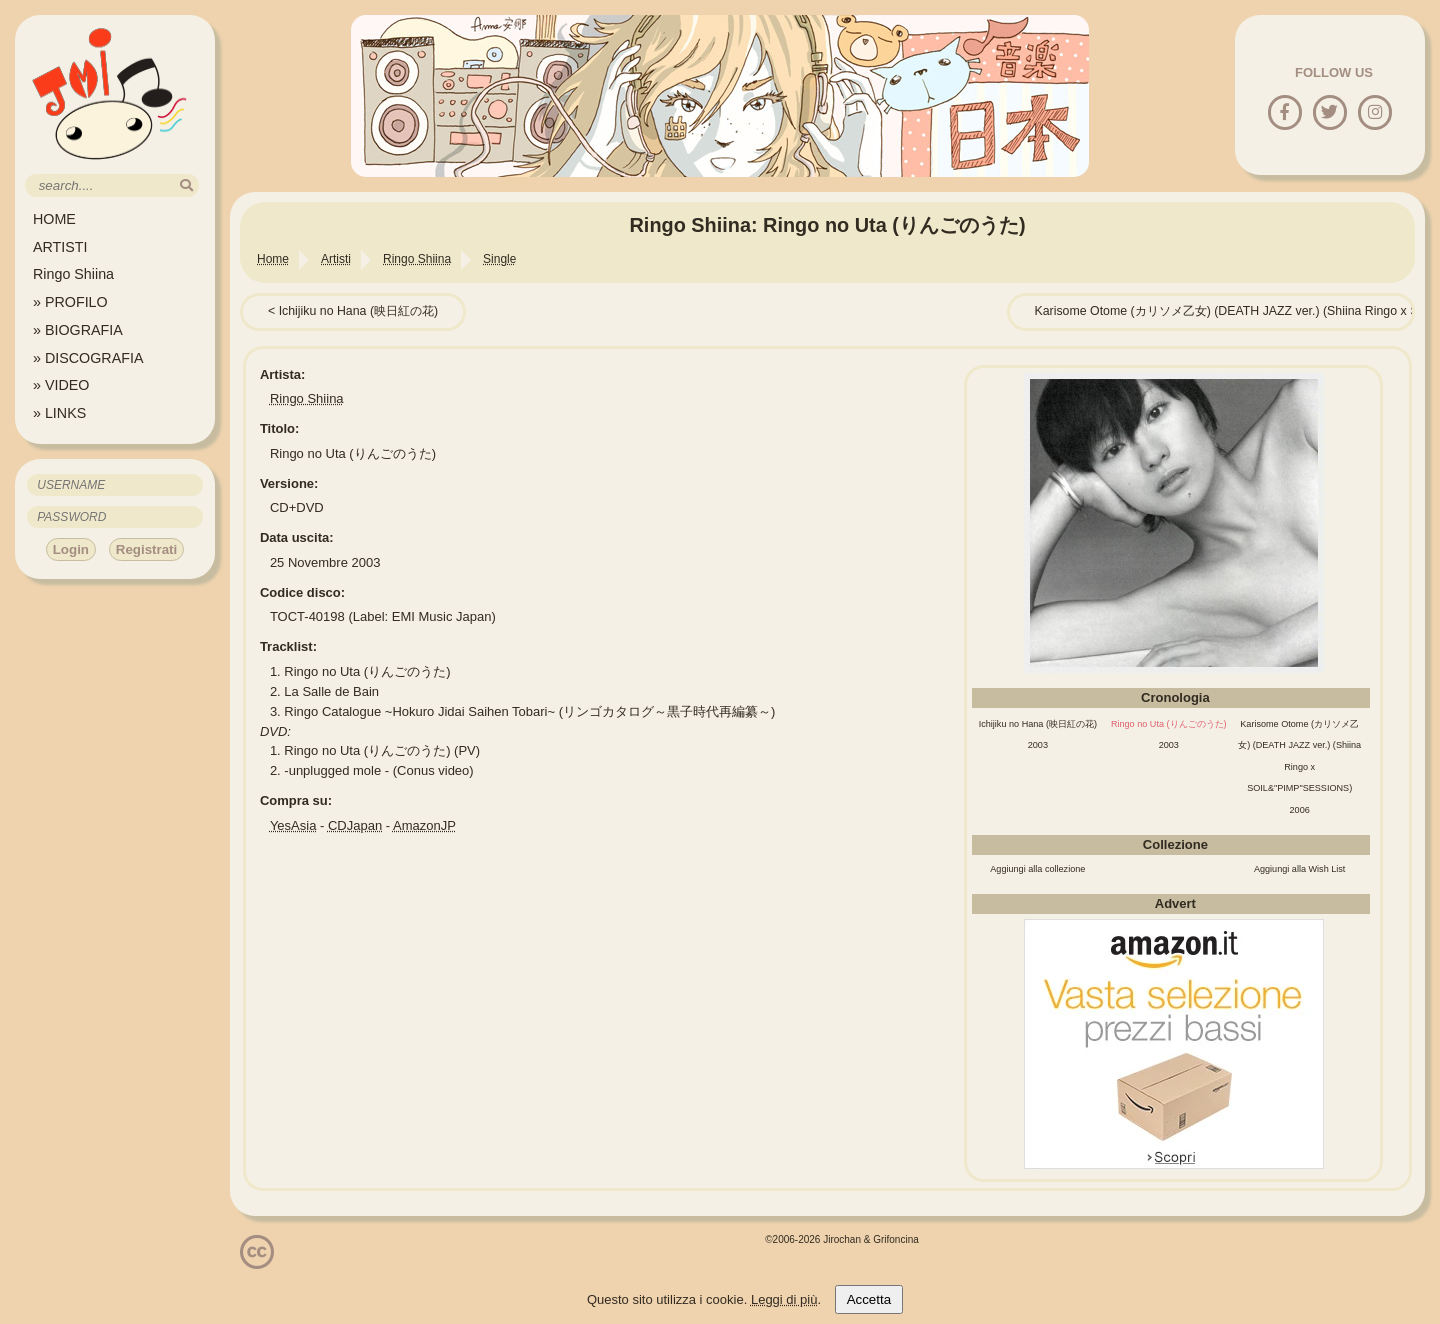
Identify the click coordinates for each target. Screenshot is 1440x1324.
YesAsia (293, 825)
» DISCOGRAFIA (88, 358)
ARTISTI (60, 247)
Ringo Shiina (73, 274)
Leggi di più (784, 1299)
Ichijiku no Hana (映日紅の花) (358, 311)
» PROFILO (70, 302)
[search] (186, 185)
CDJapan (355, 825)
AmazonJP (424, 825)
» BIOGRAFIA (78, 330)
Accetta (869, 1299)
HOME (54, 219)
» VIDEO (61, 385)
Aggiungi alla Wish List (1300, 869)
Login (71, 549)
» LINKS (59, 413)
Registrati (146, 549)
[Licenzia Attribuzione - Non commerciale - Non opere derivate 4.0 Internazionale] (257, 1261)
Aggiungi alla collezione (1037, 869)
